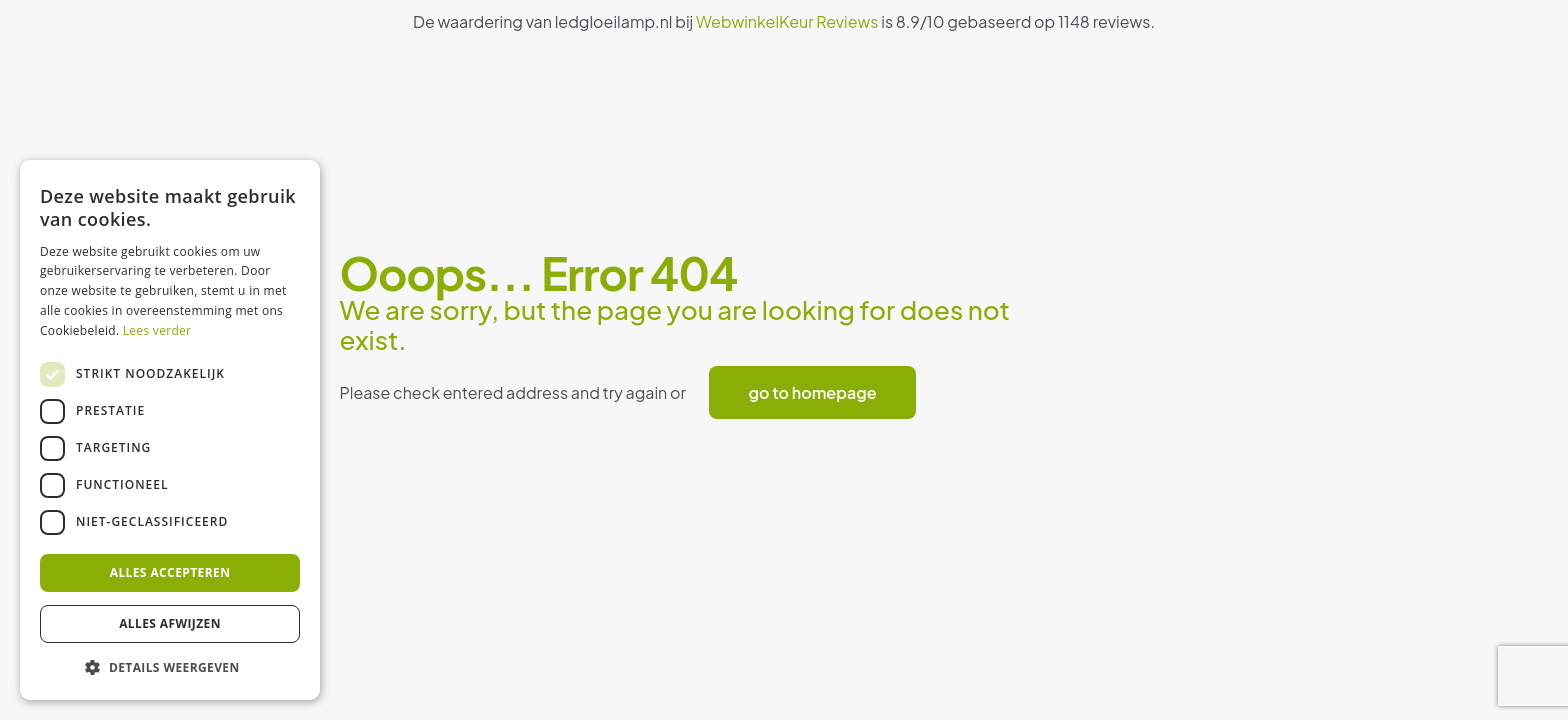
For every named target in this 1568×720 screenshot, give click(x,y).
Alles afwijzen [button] (170, 623)
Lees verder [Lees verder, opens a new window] (157, 330)
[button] (170, 668)
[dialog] (170, 430)
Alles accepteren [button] (170, 572)
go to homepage (813, 392)
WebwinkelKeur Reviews (787, 21)
